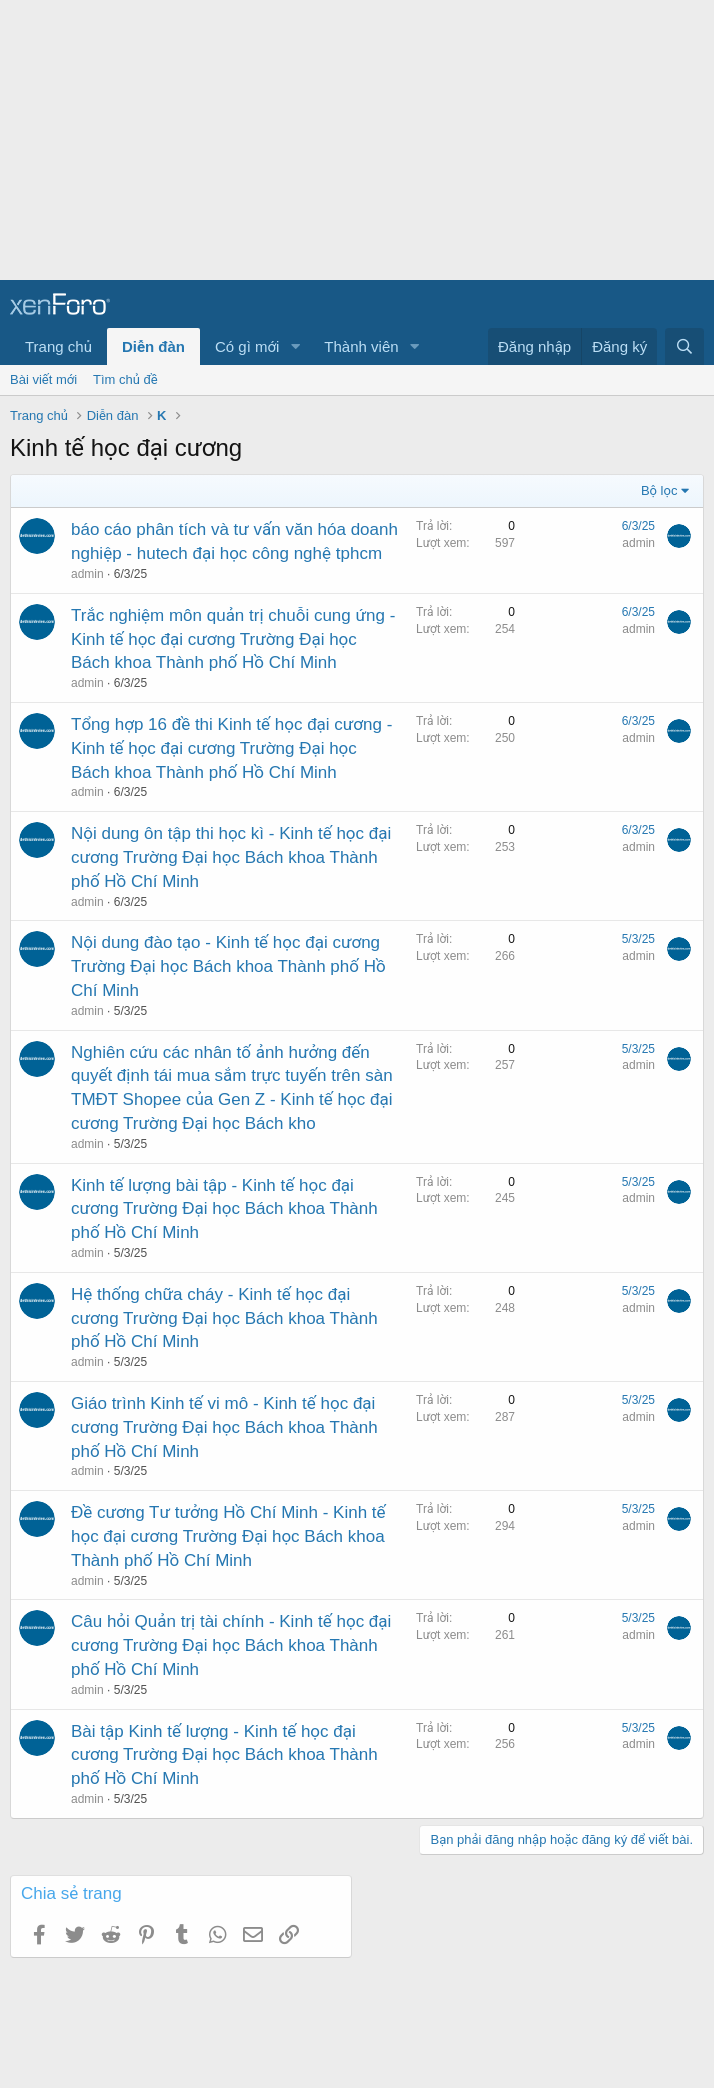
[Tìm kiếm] (684, 346)
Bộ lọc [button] (659, 490)
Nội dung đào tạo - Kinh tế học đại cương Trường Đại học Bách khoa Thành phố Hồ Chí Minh (228, 966)
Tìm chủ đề (125, 379)
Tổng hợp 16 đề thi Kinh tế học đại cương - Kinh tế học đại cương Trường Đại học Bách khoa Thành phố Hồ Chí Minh (231, 748)
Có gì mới (247, 346)
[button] (295, 346)
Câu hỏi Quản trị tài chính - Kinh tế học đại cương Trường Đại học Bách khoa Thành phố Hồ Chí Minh (231, 1645)
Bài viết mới (43, 379)
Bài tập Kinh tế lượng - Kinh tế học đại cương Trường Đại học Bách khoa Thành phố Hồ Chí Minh (224, 1755)
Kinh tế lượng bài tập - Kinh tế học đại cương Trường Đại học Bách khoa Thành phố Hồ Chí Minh (224, 1209)
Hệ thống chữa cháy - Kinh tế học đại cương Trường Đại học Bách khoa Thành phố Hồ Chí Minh (224, 1318)
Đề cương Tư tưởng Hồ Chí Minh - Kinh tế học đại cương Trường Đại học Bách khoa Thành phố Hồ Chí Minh (228, 1536)
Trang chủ (58, 346)
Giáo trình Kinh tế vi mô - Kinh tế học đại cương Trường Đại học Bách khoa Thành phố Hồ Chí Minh (224, 1427)
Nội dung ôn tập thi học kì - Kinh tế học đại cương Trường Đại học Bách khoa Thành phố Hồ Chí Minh (231, 857)
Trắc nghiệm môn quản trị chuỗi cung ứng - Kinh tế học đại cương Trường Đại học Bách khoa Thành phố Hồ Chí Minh (233, 639)
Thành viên (361, 346)
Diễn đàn (153, 346)
